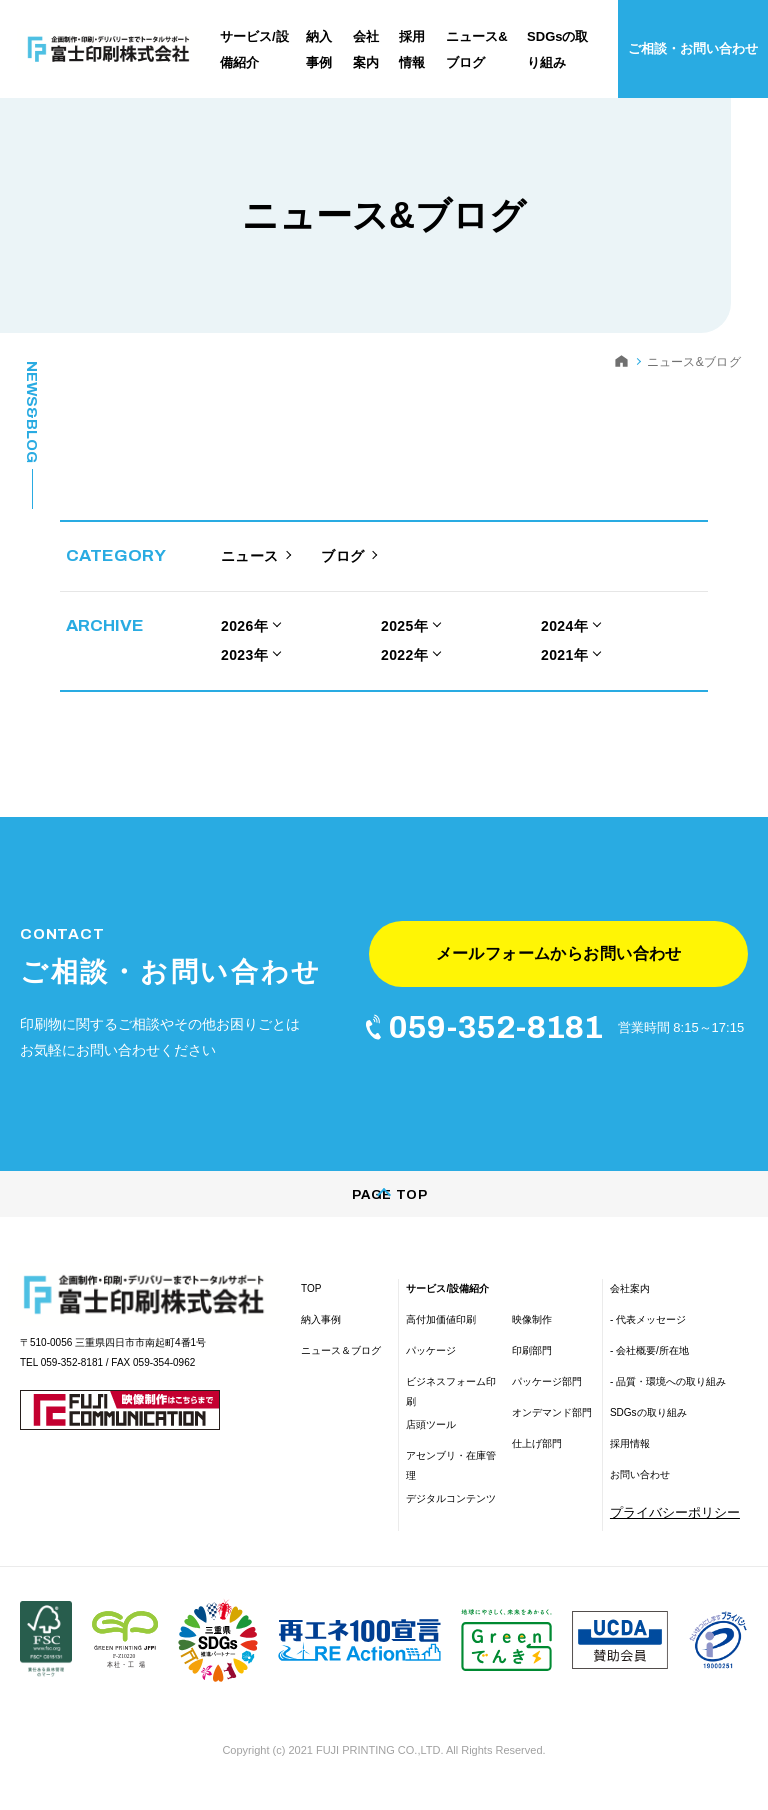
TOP (311, 1303)
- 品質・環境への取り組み (668, 1396)
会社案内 (630, 1303)
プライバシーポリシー (675, 1527)
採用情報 (630, 1458)
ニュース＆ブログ (341, 1365)
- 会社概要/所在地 (649, 1365)
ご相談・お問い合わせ (693, 48)
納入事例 (321, 1334)
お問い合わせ (640, 1489)
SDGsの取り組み (648, 1427)
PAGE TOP (383, 1210)
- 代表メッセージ (648, 1334)
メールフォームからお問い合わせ (558, 960)
